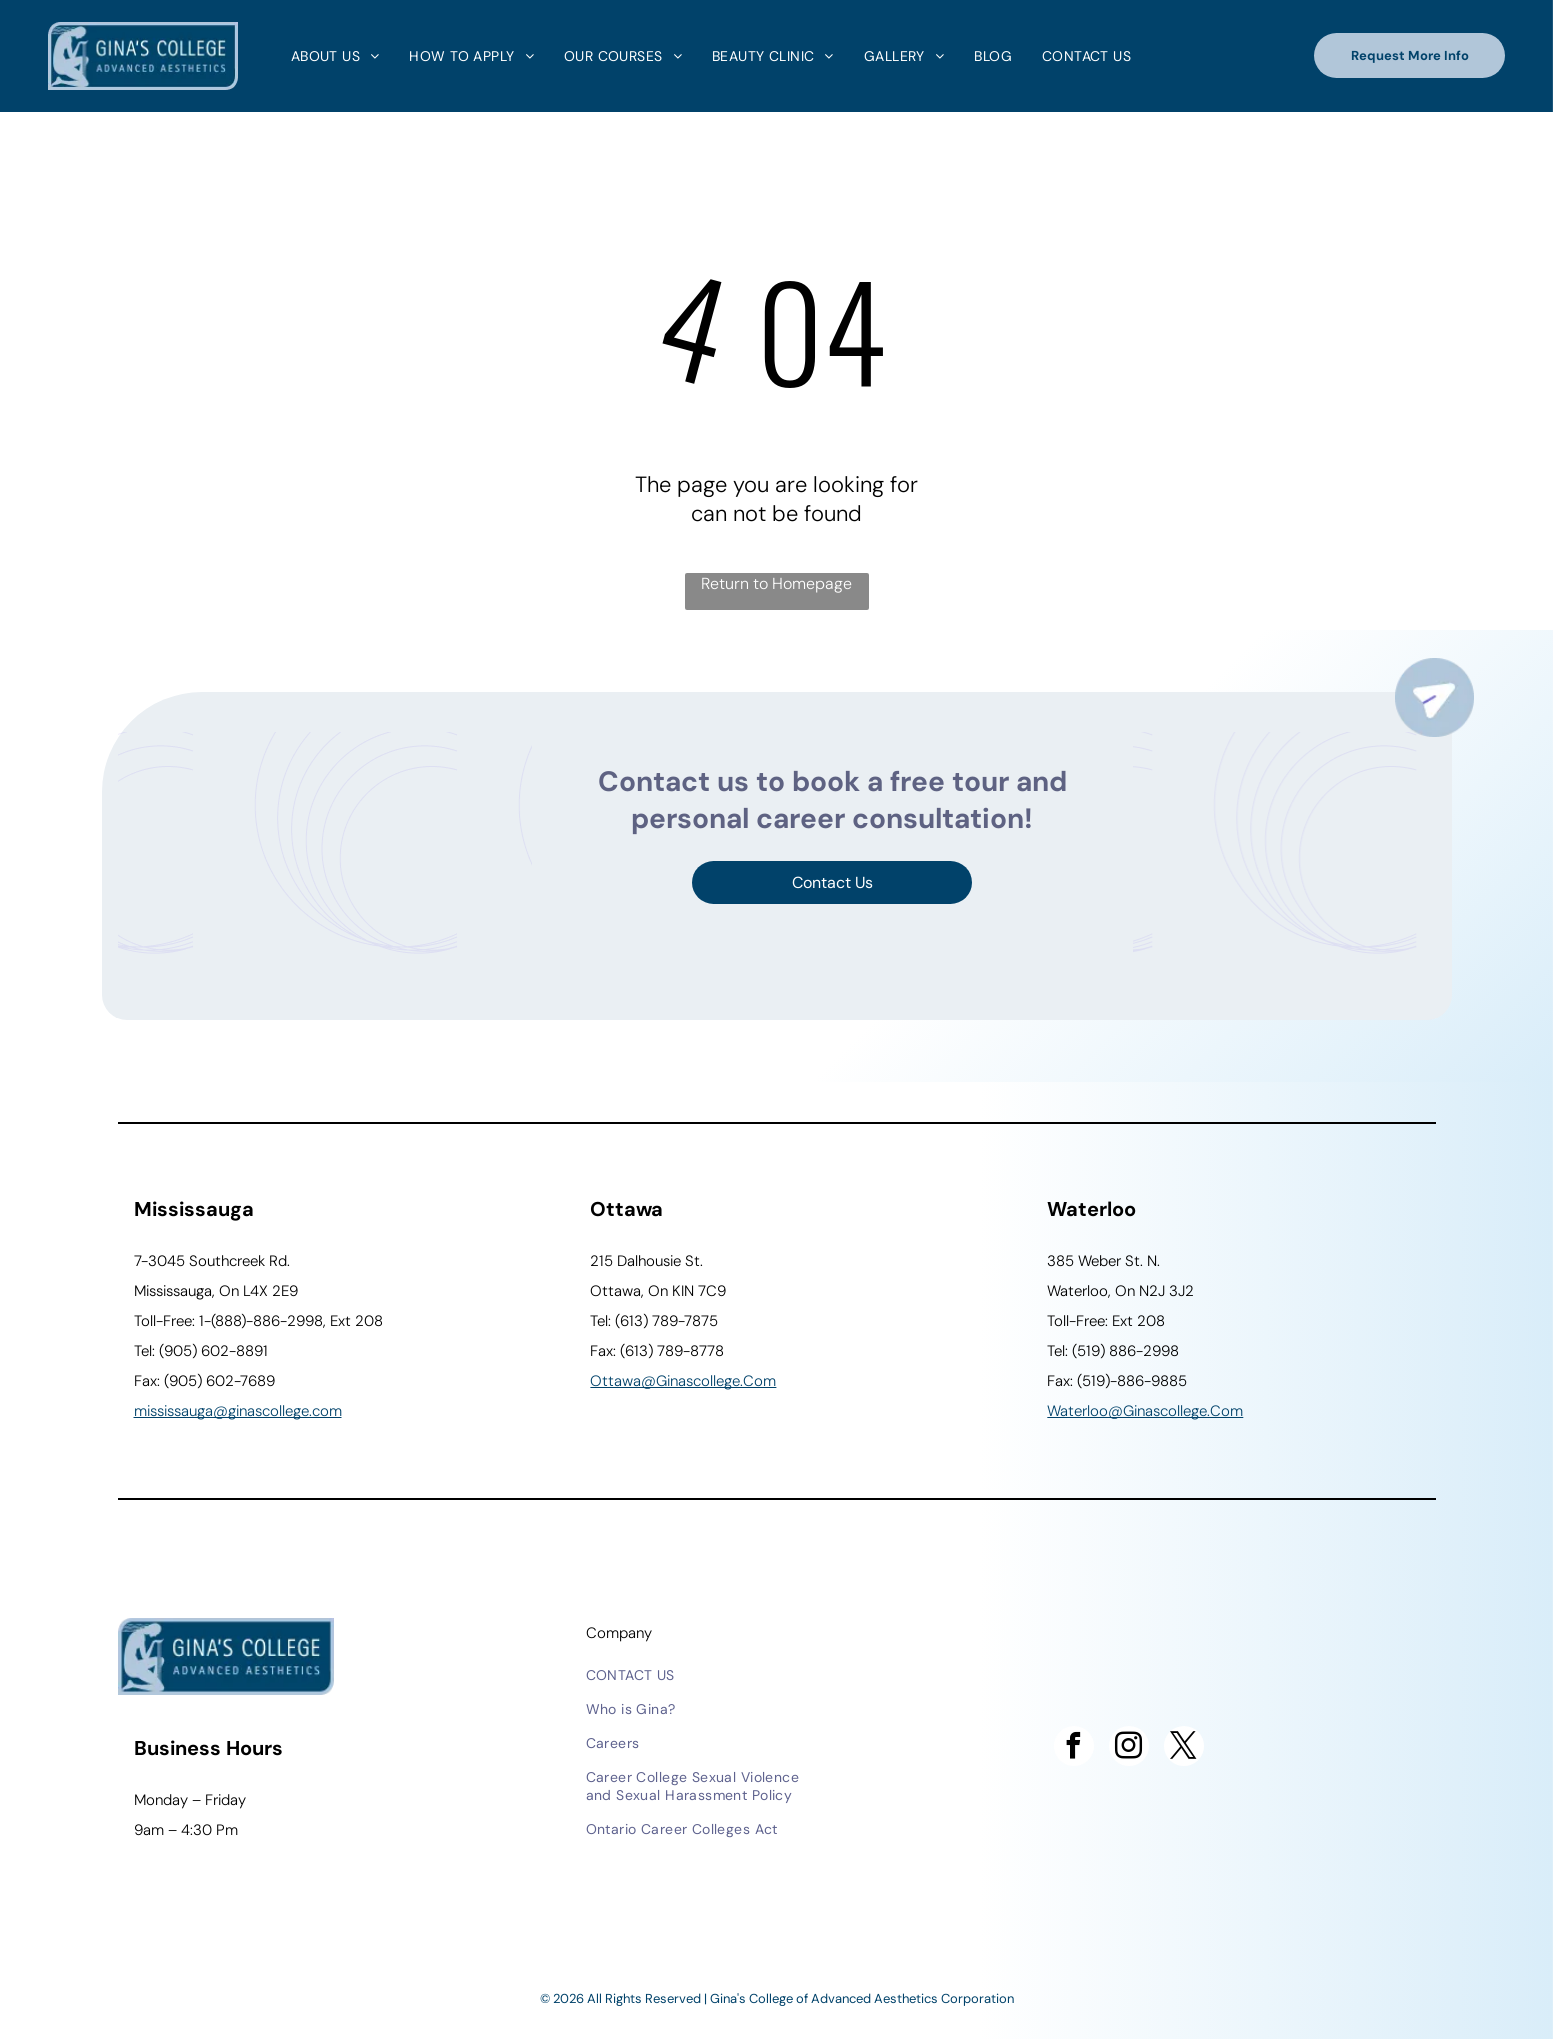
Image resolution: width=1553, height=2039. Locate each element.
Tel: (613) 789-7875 (654, 1321)
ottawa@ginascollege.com (683, 1381)
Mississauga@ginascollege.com (238, 1411)
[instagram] (1129, 1748)
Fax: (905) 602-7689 (204, 1381)
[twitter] (1184, 1748)
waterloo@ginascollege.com (1145, 1411)
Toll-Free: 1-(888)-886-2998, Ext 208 (258, 1321)
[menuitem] (330, 56)
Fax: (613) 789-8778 (657, 1351)
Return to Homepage (776, 583)
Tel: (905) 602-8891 (201, 1351)
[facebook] (1074, 1748)
